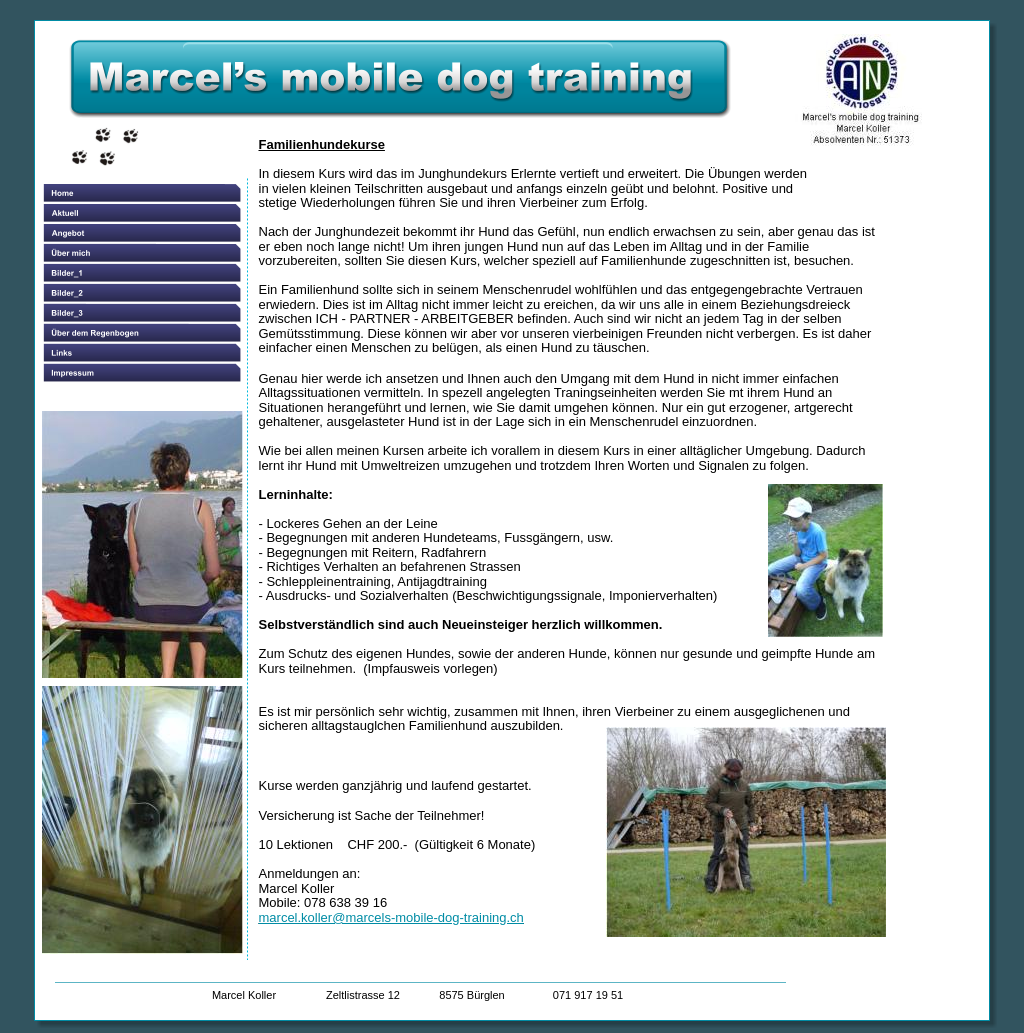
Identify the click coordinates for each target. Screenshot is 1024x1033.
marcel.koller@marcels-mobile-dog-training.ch (391, 917)
